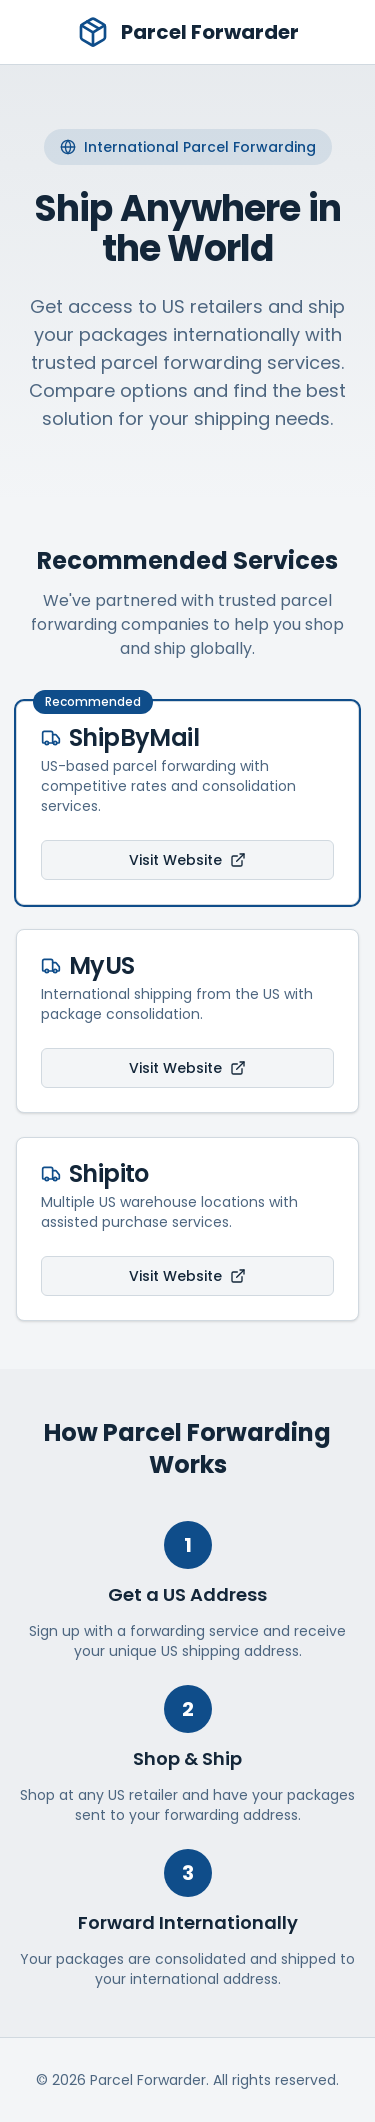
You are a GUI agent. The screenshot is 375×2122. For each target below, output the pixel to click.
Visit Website (187, 860)
